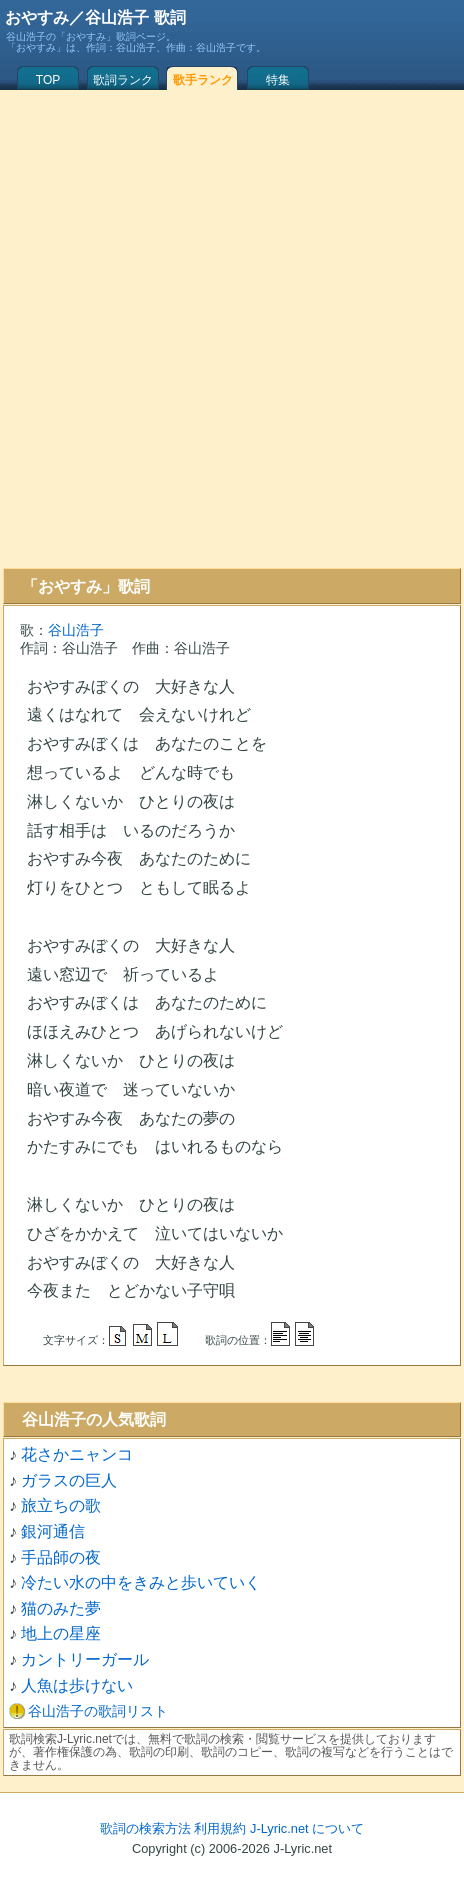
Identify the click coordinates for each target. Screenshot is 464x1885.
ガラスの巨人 (69, 1480)
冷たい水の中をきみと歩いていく (141, 1582)
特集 (278, 80)
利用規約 (220, 1828)
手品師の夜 (61, 1557)
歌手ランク (203, 80)
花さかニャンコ (77, 1454)
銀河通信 (53, 1531)
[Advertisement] (229, 329)
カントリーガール (85, 1659)
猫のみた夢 (61, 1608)
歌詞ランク (123, 80)
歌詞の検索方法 (145, 1828)
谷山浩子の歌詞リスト (98, 1711)
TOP (48, 80)
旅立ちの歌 (61, 1505)
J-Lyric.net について (307, 1828)
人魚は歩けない (77, 1685)
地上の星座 (61, 1633)
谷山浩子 (76, 630)
